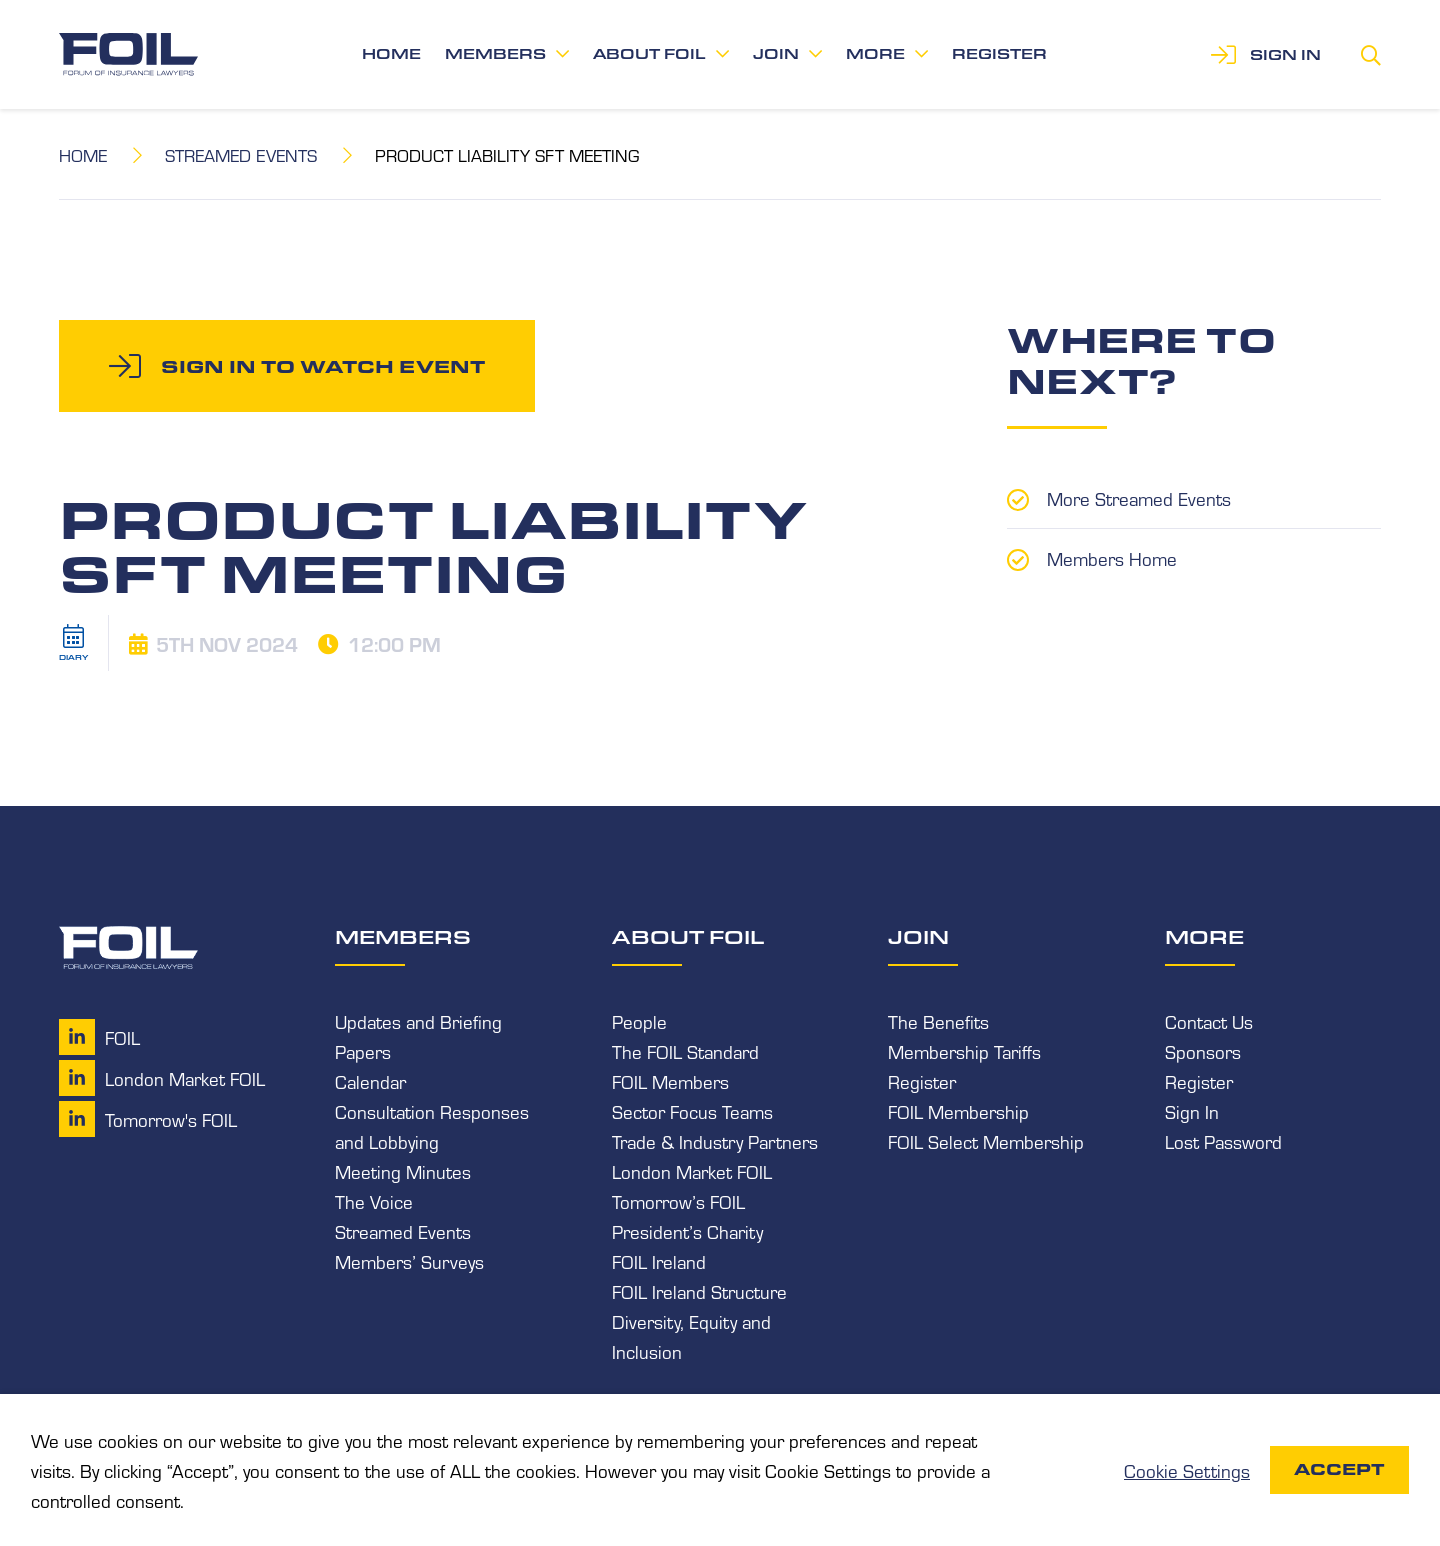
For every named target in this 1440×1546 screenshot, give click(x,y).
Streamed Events (241, 154)
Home (391, 54)
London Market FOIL (692, 1171)
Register (999, 54)
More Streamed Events (1139, 498)
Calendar (370, 1081)
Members (495, 54)
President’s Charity (687, 1231)
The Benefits (938, 1021)
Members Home (1112, 558)
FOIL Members (670, 1081)
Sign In (1192, 1111)
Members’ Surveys (409, 1261)
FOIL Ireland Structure (699, 1291)
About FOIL (649, 54)
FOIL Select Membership (986, 1141)
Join (776, 54)
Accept (1339, 1469)
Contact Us (1209, 1021)
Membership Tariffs (964, 1051)
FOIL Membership (958, 1111)
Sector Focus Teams (692, 1111)
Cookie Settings (1187, 1470)
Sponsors (1203, 1051)
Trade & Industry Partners (715, 1141)
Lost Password (1223, 1141)
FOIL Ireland (659, 1261)
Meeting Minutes (403, 1171)
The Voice (374, 1201)
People (639, 1021)
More (875, 54)
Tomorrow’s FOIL (678, 1201)
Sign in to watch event (323, 366)
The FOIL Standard (685, 1051)
